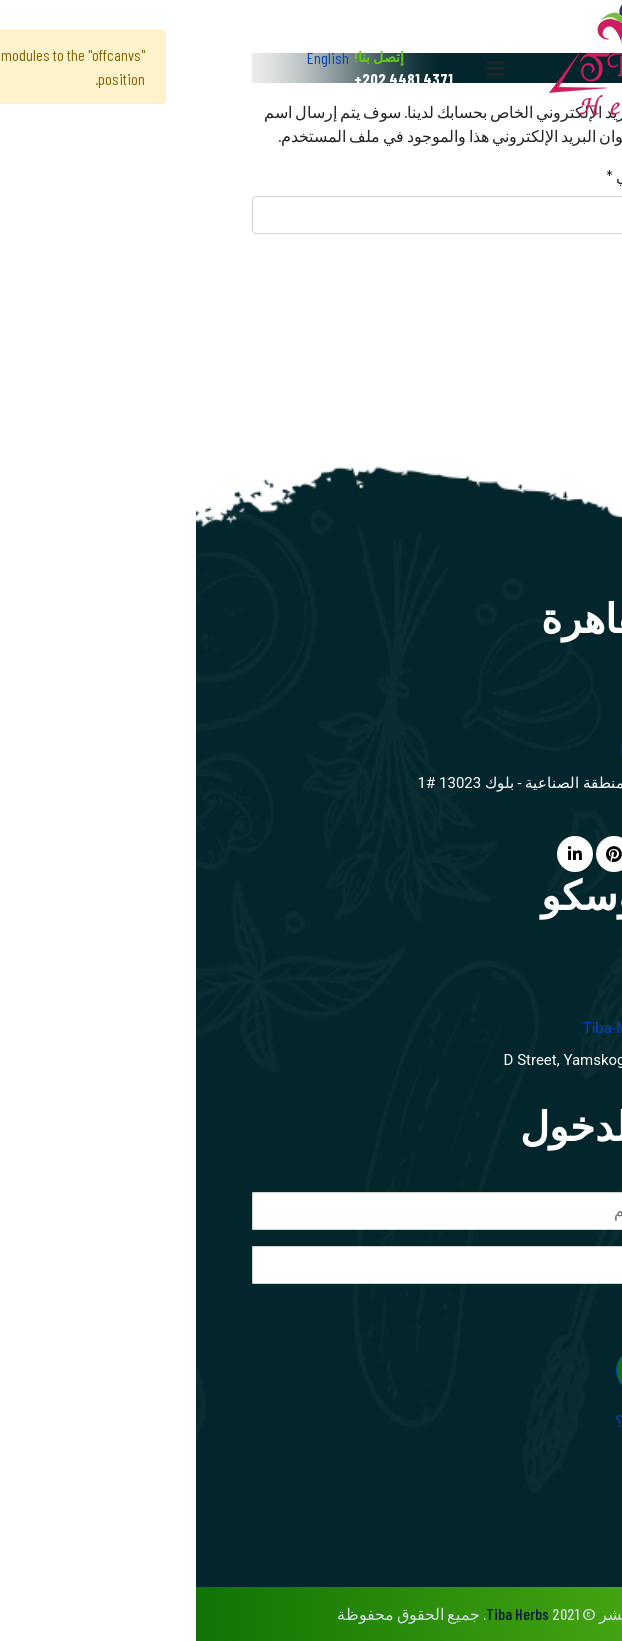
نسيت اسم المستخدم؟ (492, 1420)
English (132, 57)
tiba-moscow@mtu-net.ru (476, 1028)
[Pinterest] (418, 853)
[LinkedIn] (379, 853)
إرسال (516, 272)
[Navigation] (300, 68)
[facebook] (503, 853)
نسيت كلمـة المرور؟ (499, 1444)
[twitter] (462, 853)
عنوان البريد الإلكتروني (488, 175)
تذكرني (543, 1311)
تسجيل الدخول (493, 1370)
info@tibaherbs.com (495, 751)
